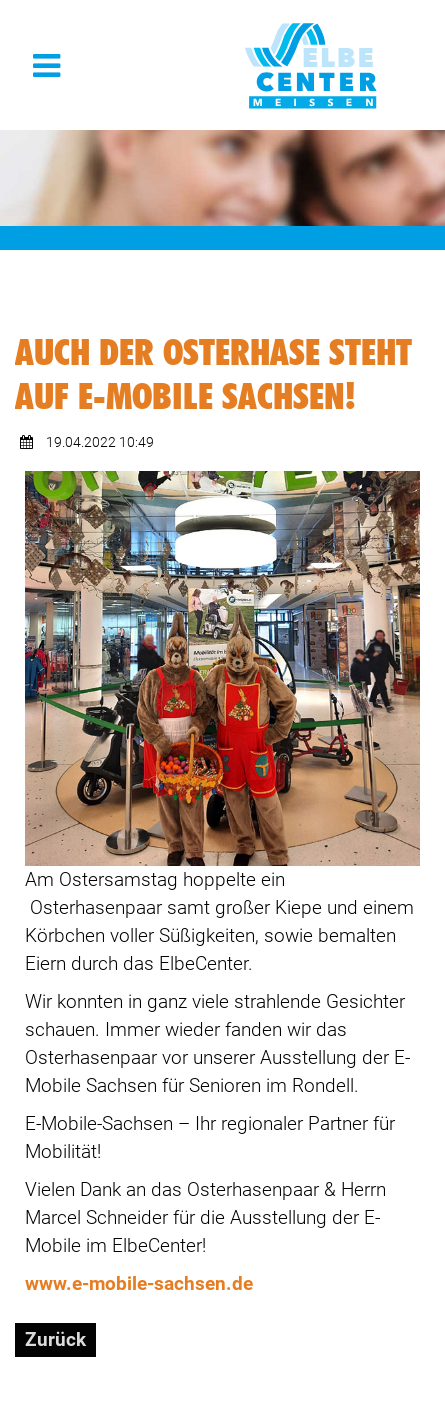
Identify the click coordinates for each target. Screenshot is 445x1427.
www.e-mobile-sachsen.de (139, 1283)
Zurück (55, 1339)
